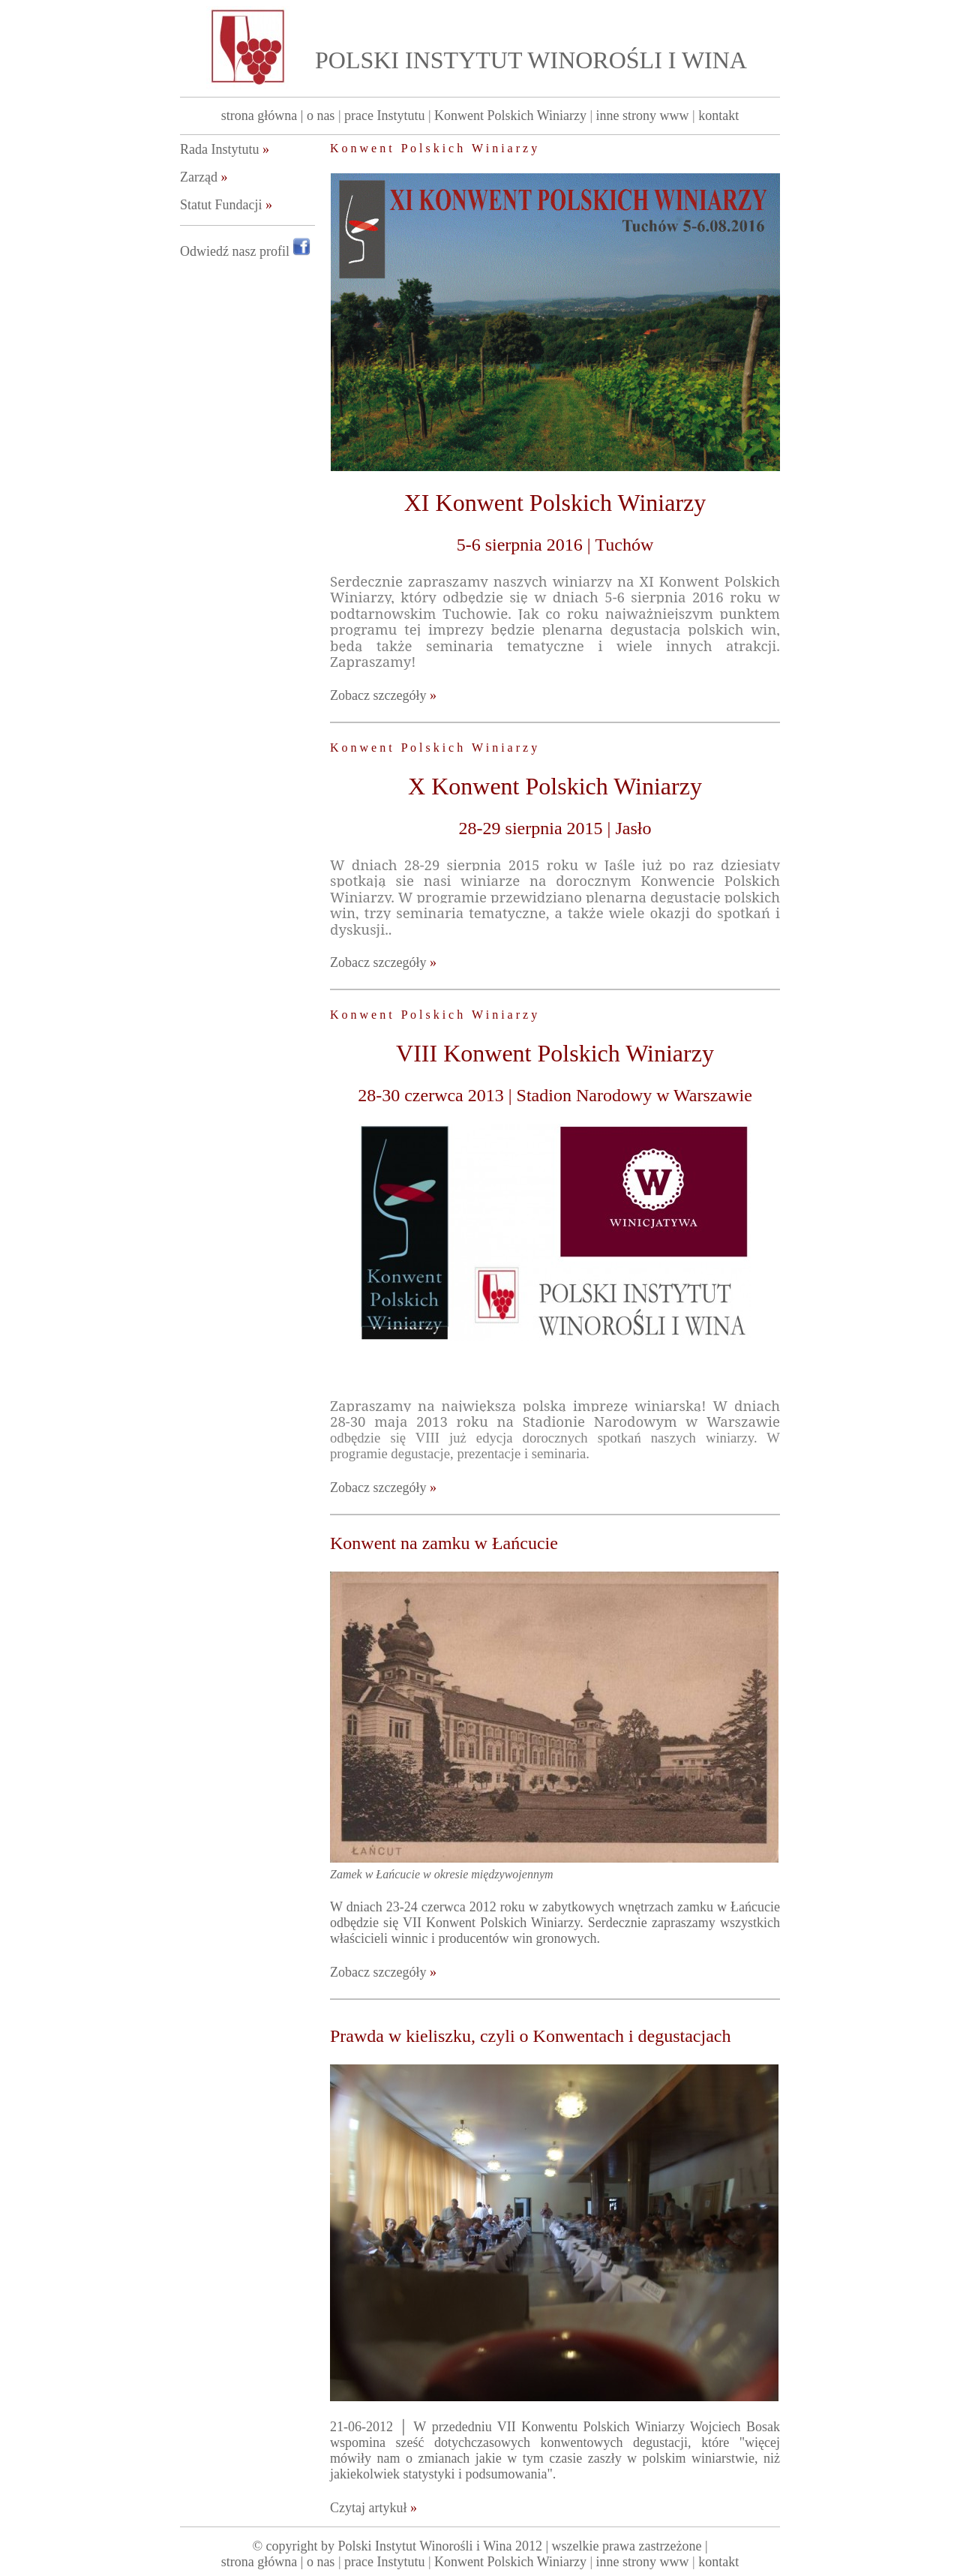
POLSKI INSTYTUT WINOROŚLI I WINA (531, 60)
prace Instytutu (384, 115)
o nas (321, 115)
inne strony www (642, 115)
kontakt (718, 115)
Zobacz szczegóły (383, 695)
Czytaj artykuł (373, 2507)
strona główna (259, 115)
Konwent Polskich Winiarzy (510, 115)
